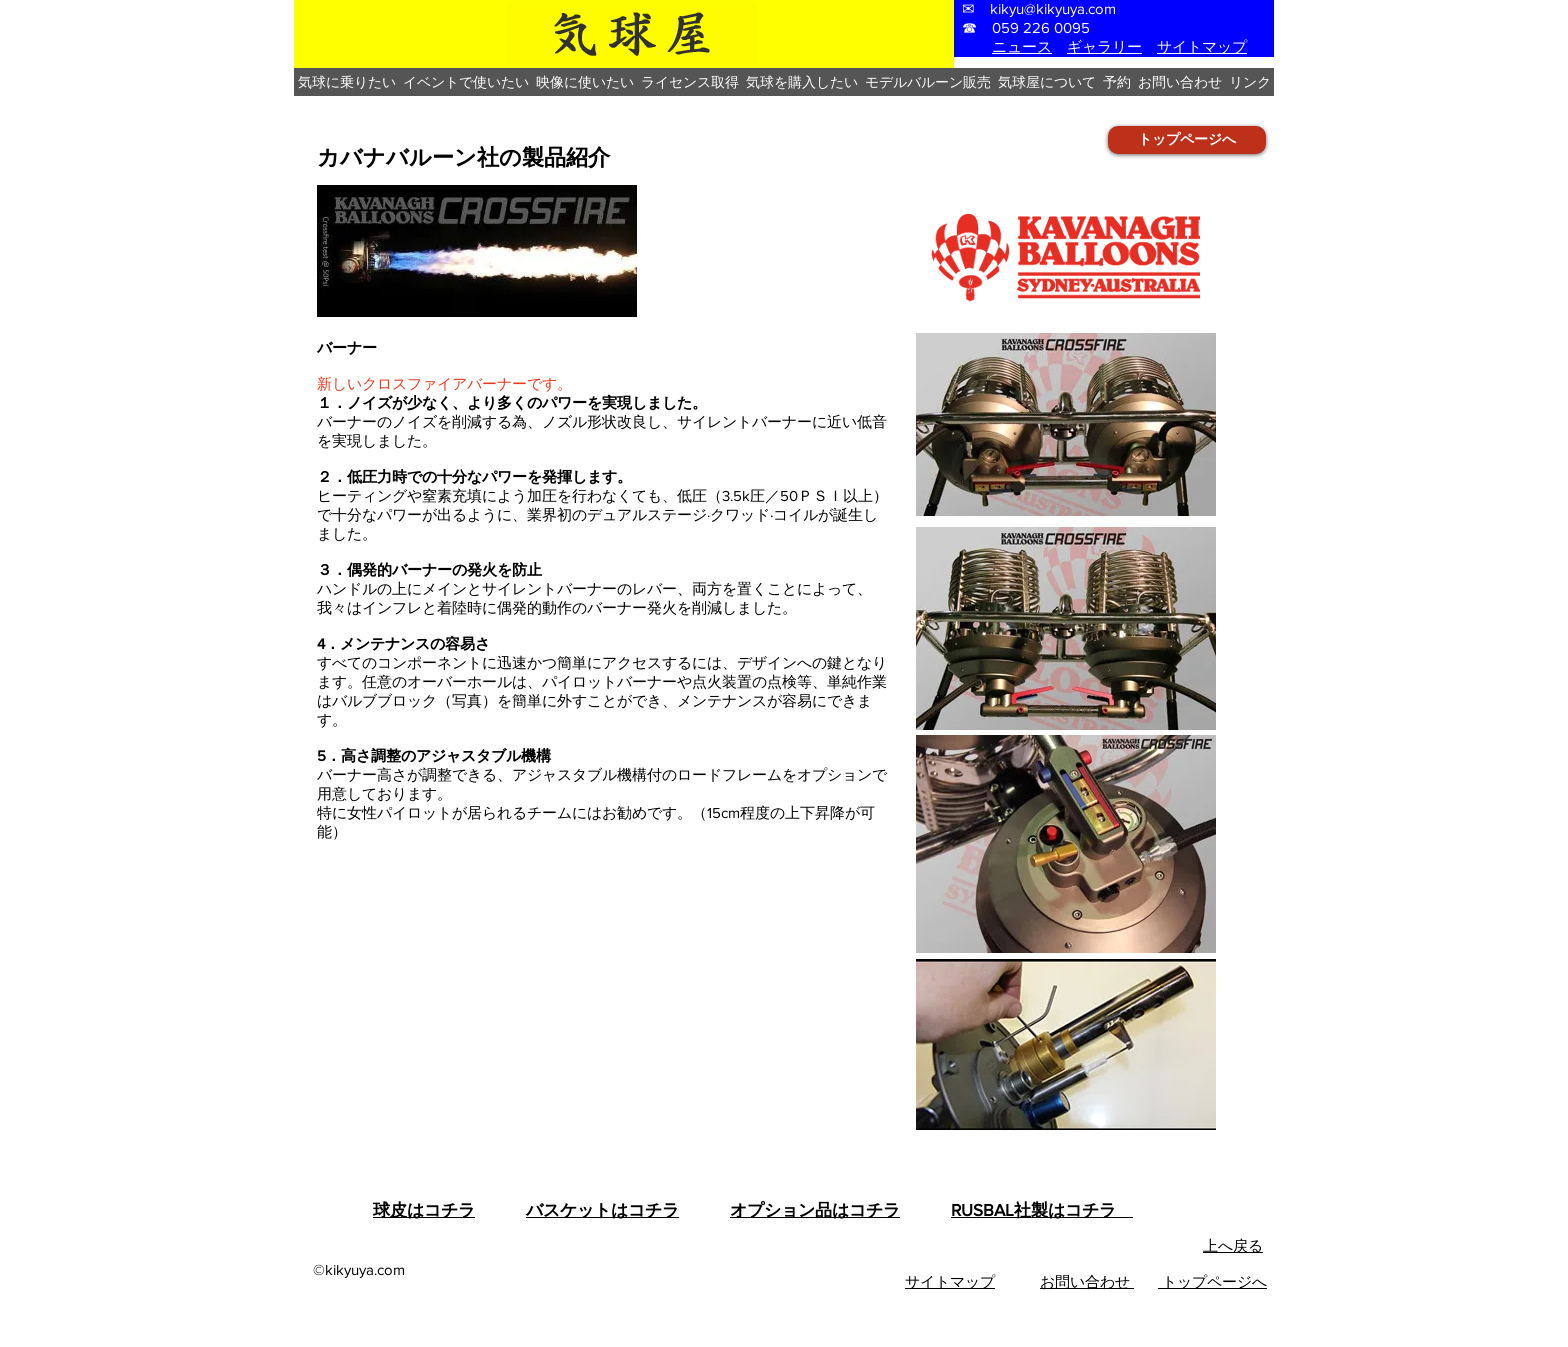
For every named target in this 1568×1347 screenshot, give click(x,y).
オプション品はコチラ (815, 1209)
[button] (346, 82)
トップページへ (1212, 1281)
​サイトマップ (950, 1281)
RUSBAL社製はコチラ (1042, 1209)
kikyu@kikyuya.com (1053, 8)
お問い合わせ (1087, 1281)
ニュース (1022, 46)
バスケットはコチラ (602, 1209)
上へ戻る (1233, 1245)
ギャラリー (1104, 46)
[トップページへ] (1187, 140)
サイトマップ (1202, 46)
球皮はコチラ (424, 1209)
